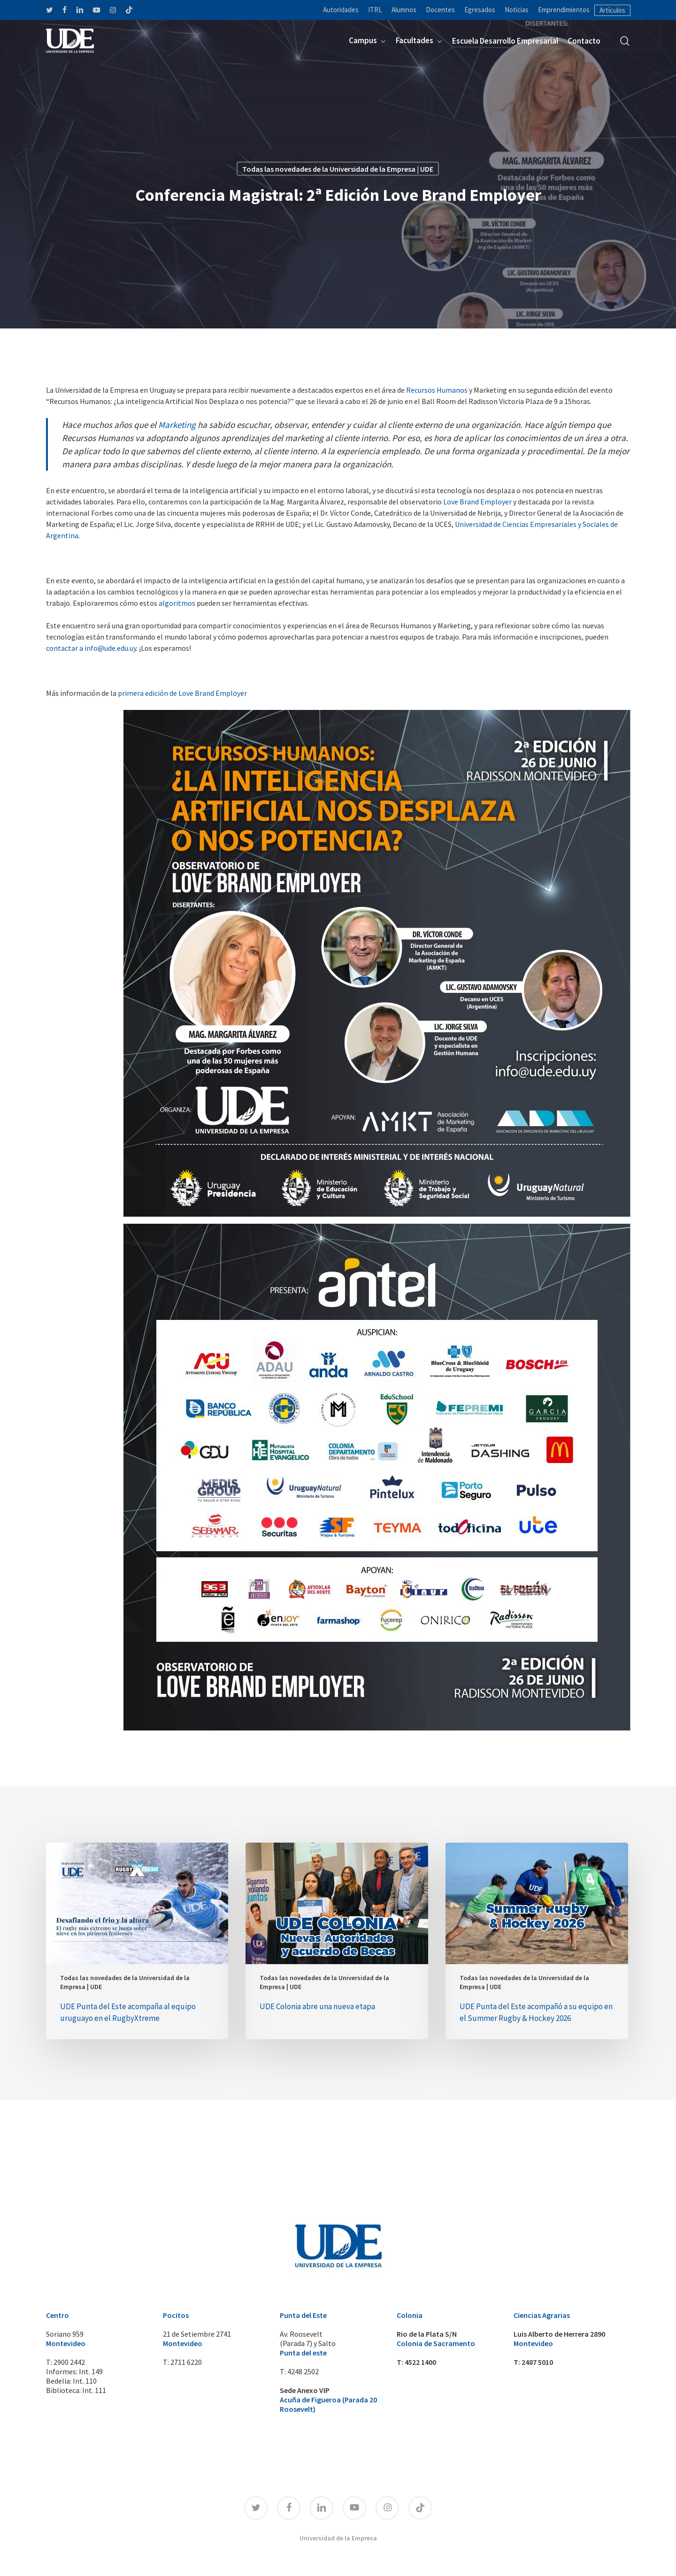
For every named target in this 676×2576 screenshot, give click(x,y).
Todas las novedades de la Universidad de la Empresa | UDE (125, 1982)
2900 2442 (69, 2362)
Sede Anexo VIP (305, 2390)
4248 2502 (303, 2371)
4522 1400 (420, 2362)
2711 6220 (186, 2362)
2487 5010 (537, 2362)
